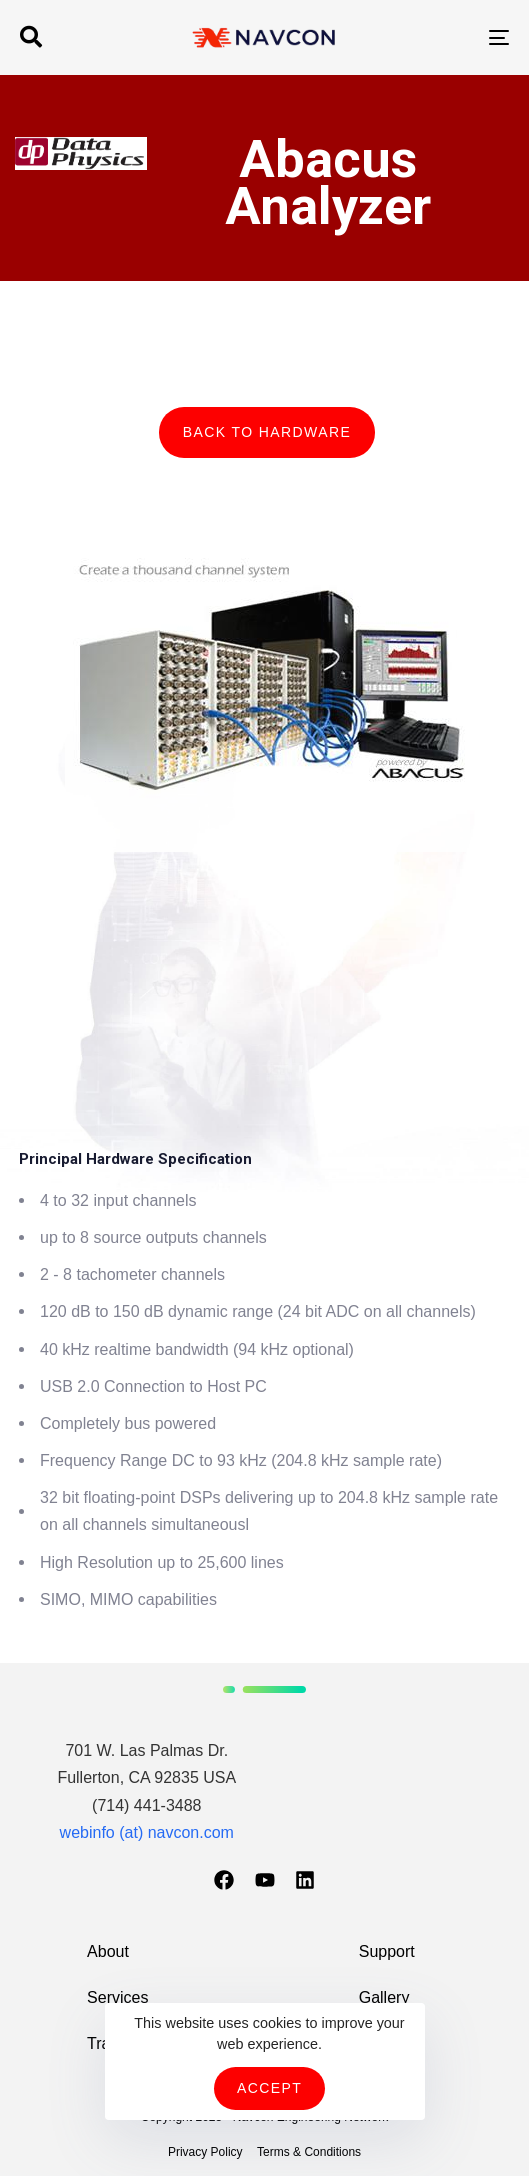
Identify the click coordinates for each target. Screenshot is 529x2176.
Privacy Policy (205, 2152)
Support (387, 1951)
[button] (31, 37)
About (108, 1951)
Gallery (384, 1997)
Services (117, 1997)
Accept (269, 2088)
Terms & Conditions (309, 2152)
